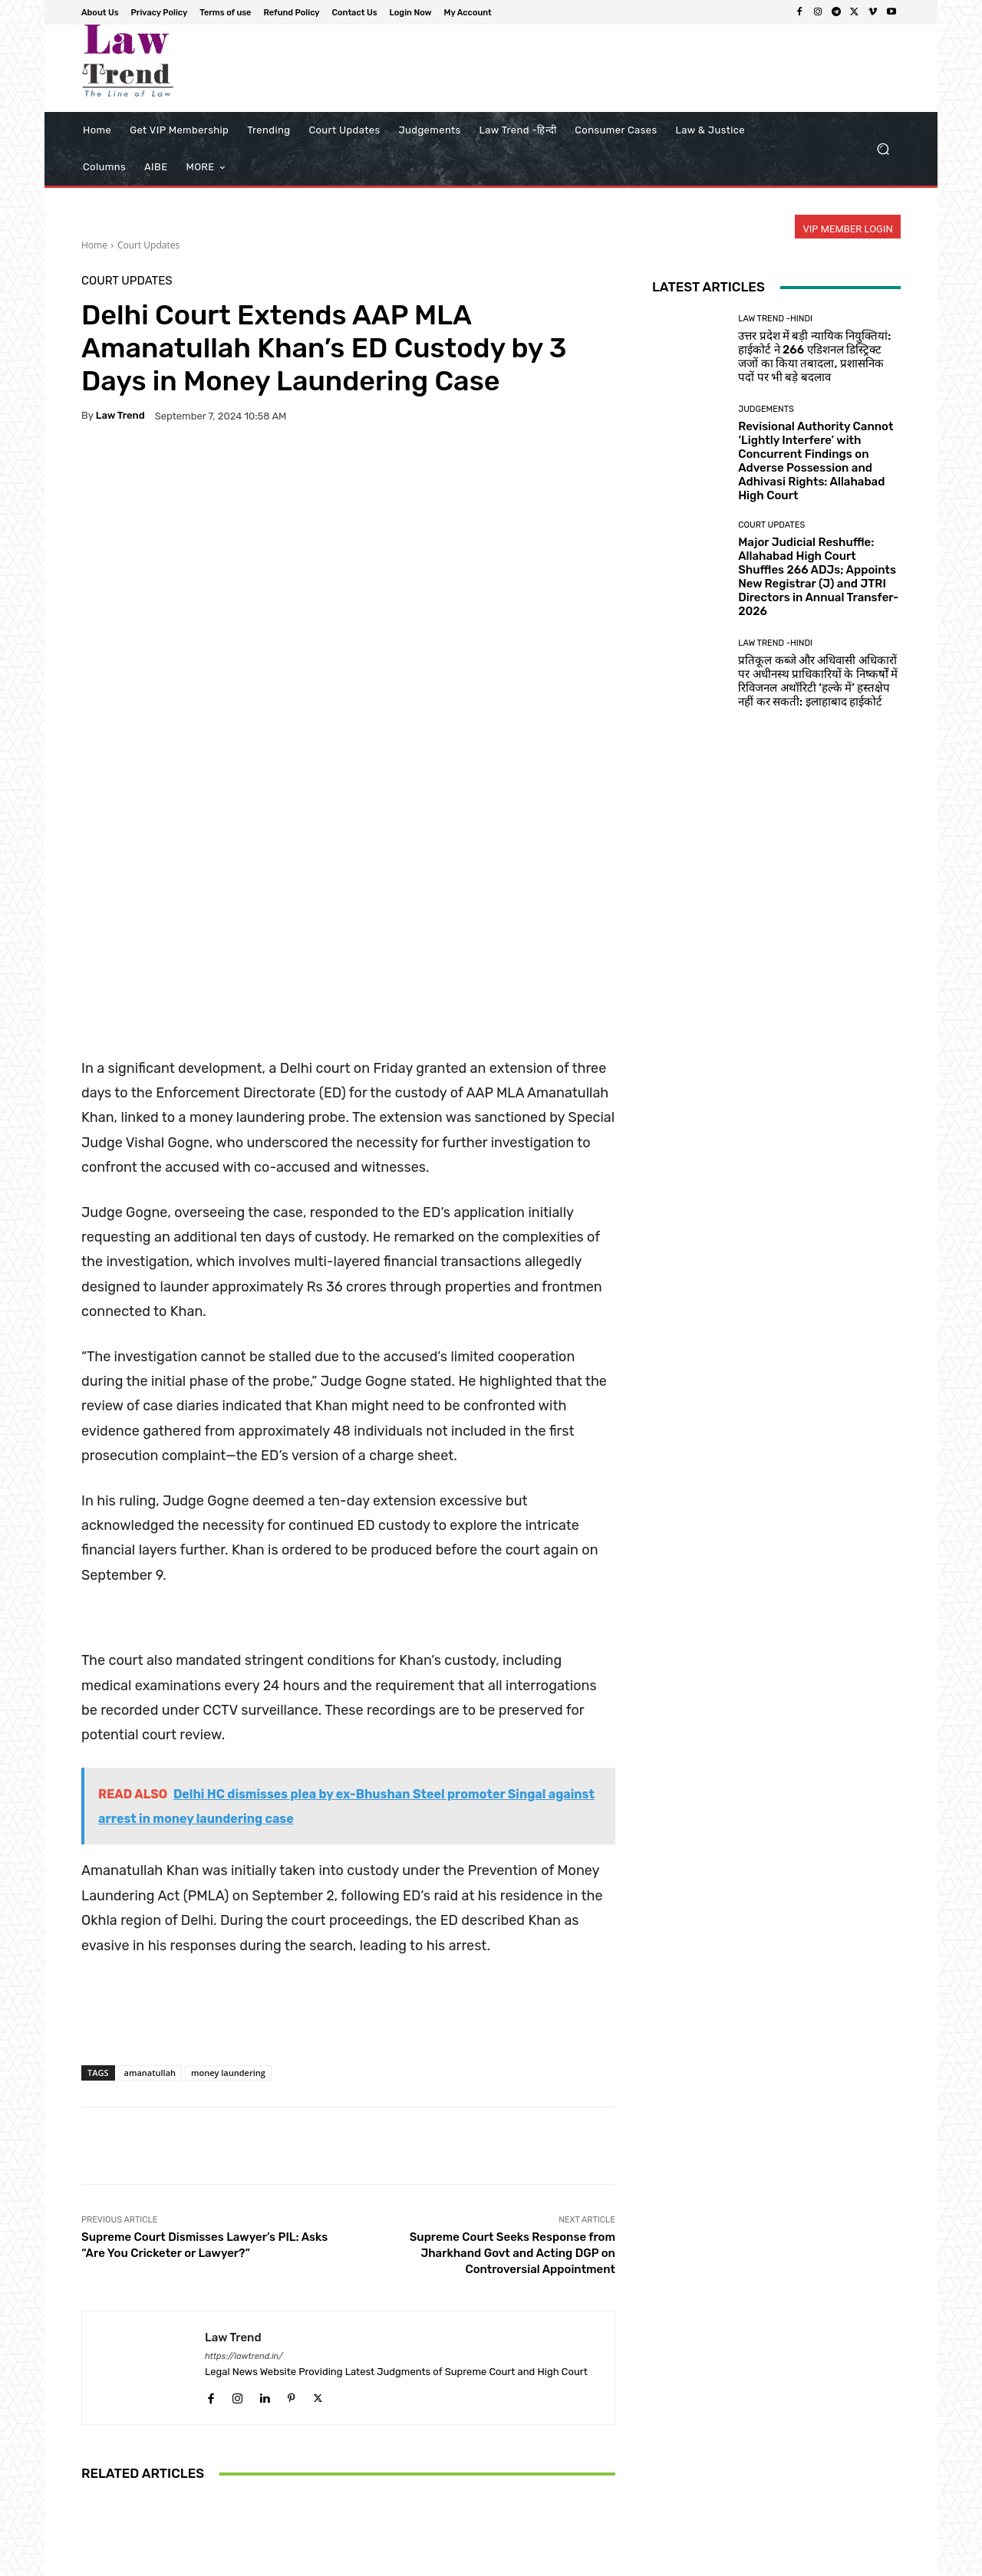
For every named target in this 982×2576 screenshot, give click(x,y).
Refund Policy (686, 2561)
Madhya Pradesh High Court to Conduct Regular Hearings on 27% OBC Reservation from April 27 (169, 2437)
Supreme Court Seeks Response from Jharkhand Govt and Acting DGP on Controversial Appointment (512, 2020)
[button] (883, 149)
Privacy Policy (543, 2561)
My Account (876, 2561)
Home (94, 245)
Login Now (813, 2561)
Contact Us (753, 2561)
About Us (479, 2561)
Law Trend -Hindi (775, 318)
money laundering (228, 1839)
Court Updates (148, 245)
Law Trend (120, 415)
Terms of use (613, 2561)
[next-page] (115, 2502)
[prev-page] (91, 2502)
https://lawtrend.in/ (244, 2123)
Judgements (766, 409)
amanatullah (150, 1839)
